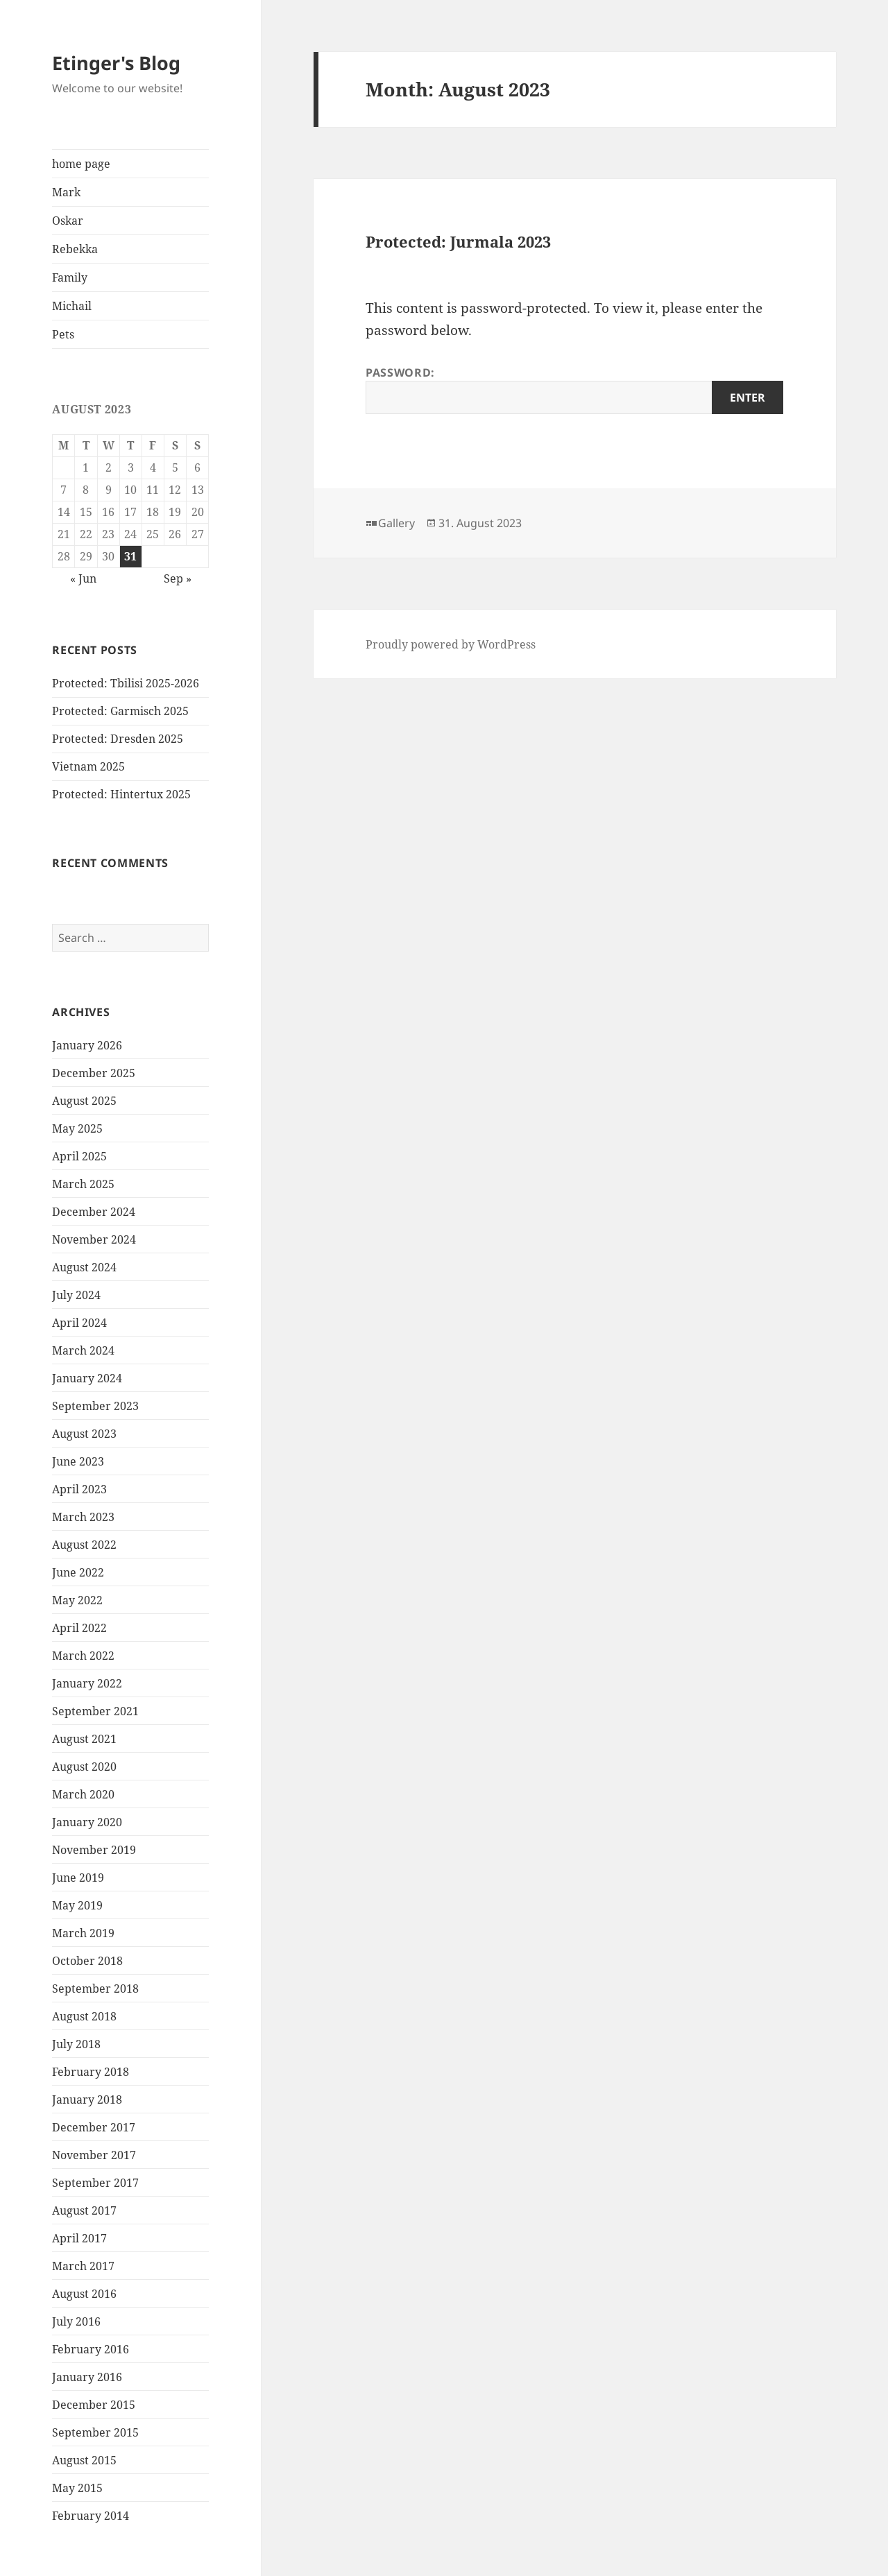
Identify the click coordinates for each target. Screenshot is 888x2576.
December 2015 (93, 2404)
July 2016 (76, 2321)
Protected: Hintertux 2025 (121, 794)
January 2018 (87, 2099)
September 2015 (95, 2432)
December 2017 (93, 2127)
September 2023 (95, 1406)
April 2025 (79, 1156)
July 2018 (76, 2044)
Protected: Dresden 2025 (117, 738)
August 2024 (84, 1267)
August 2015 (84, 2460)
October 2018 (87, 1960)
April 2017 (79, 2238)
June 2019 (78, 1877)
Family (69, 277)
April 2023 (79, 1489)
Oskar (67, 220)
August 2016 (84, 2293)
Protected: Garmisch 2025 (120, 711)
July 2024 (76, 1295)
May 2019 (77, 1905)
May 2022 (77, 1600)
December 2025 (93, 1073)
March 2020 (83, 1794)
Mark (66, 192)
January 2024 (87, 1378)
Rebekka (75, 249)
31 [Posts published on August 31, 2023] (130, 556)
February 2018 (90, 2071)
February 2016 (90, 2349)
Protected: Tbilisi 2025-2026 (125, 683)
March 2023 (83, 1517)
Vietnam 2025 (88, 766)
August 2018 (84, 2016)
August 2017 (84, 2210)
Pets (63, 334)
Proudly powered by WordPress (451, 644)
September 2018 (95, 1988)
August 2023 (84, 1433)
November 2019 (94, 1849)
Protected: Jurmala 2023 (458, 241)
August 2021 (84, 1738)
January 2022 (87, 1683)
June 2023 (78, 1461)
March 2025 (83, 1184)
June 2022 (78, 1572)
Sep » (177, 578)
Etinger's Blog (116, 63)
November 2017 (94, 2155)
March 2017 (83, 2266)
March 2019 (83, 1933)
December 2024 (93, 1211)
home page (81, 163)
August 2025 (84, 1100)
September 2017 (95, 2182)
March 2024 (83, 1350)
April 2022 (79, 1627)
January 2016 (87, 2377)
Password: (574, 389)
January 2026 (87, 1045)
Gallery (396, 523)
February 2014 (90, 2515)
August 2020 (84, 1766)
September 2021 (95, 1711)
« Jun (83, 578)
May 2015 (77, 2488)
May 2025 (77, 1128)
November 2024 (94, 1239)
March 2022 (83, 1655)
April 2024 (79, 1322)
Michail (72, 306)
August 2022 (84, 1544)
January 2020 (87, 1822)
